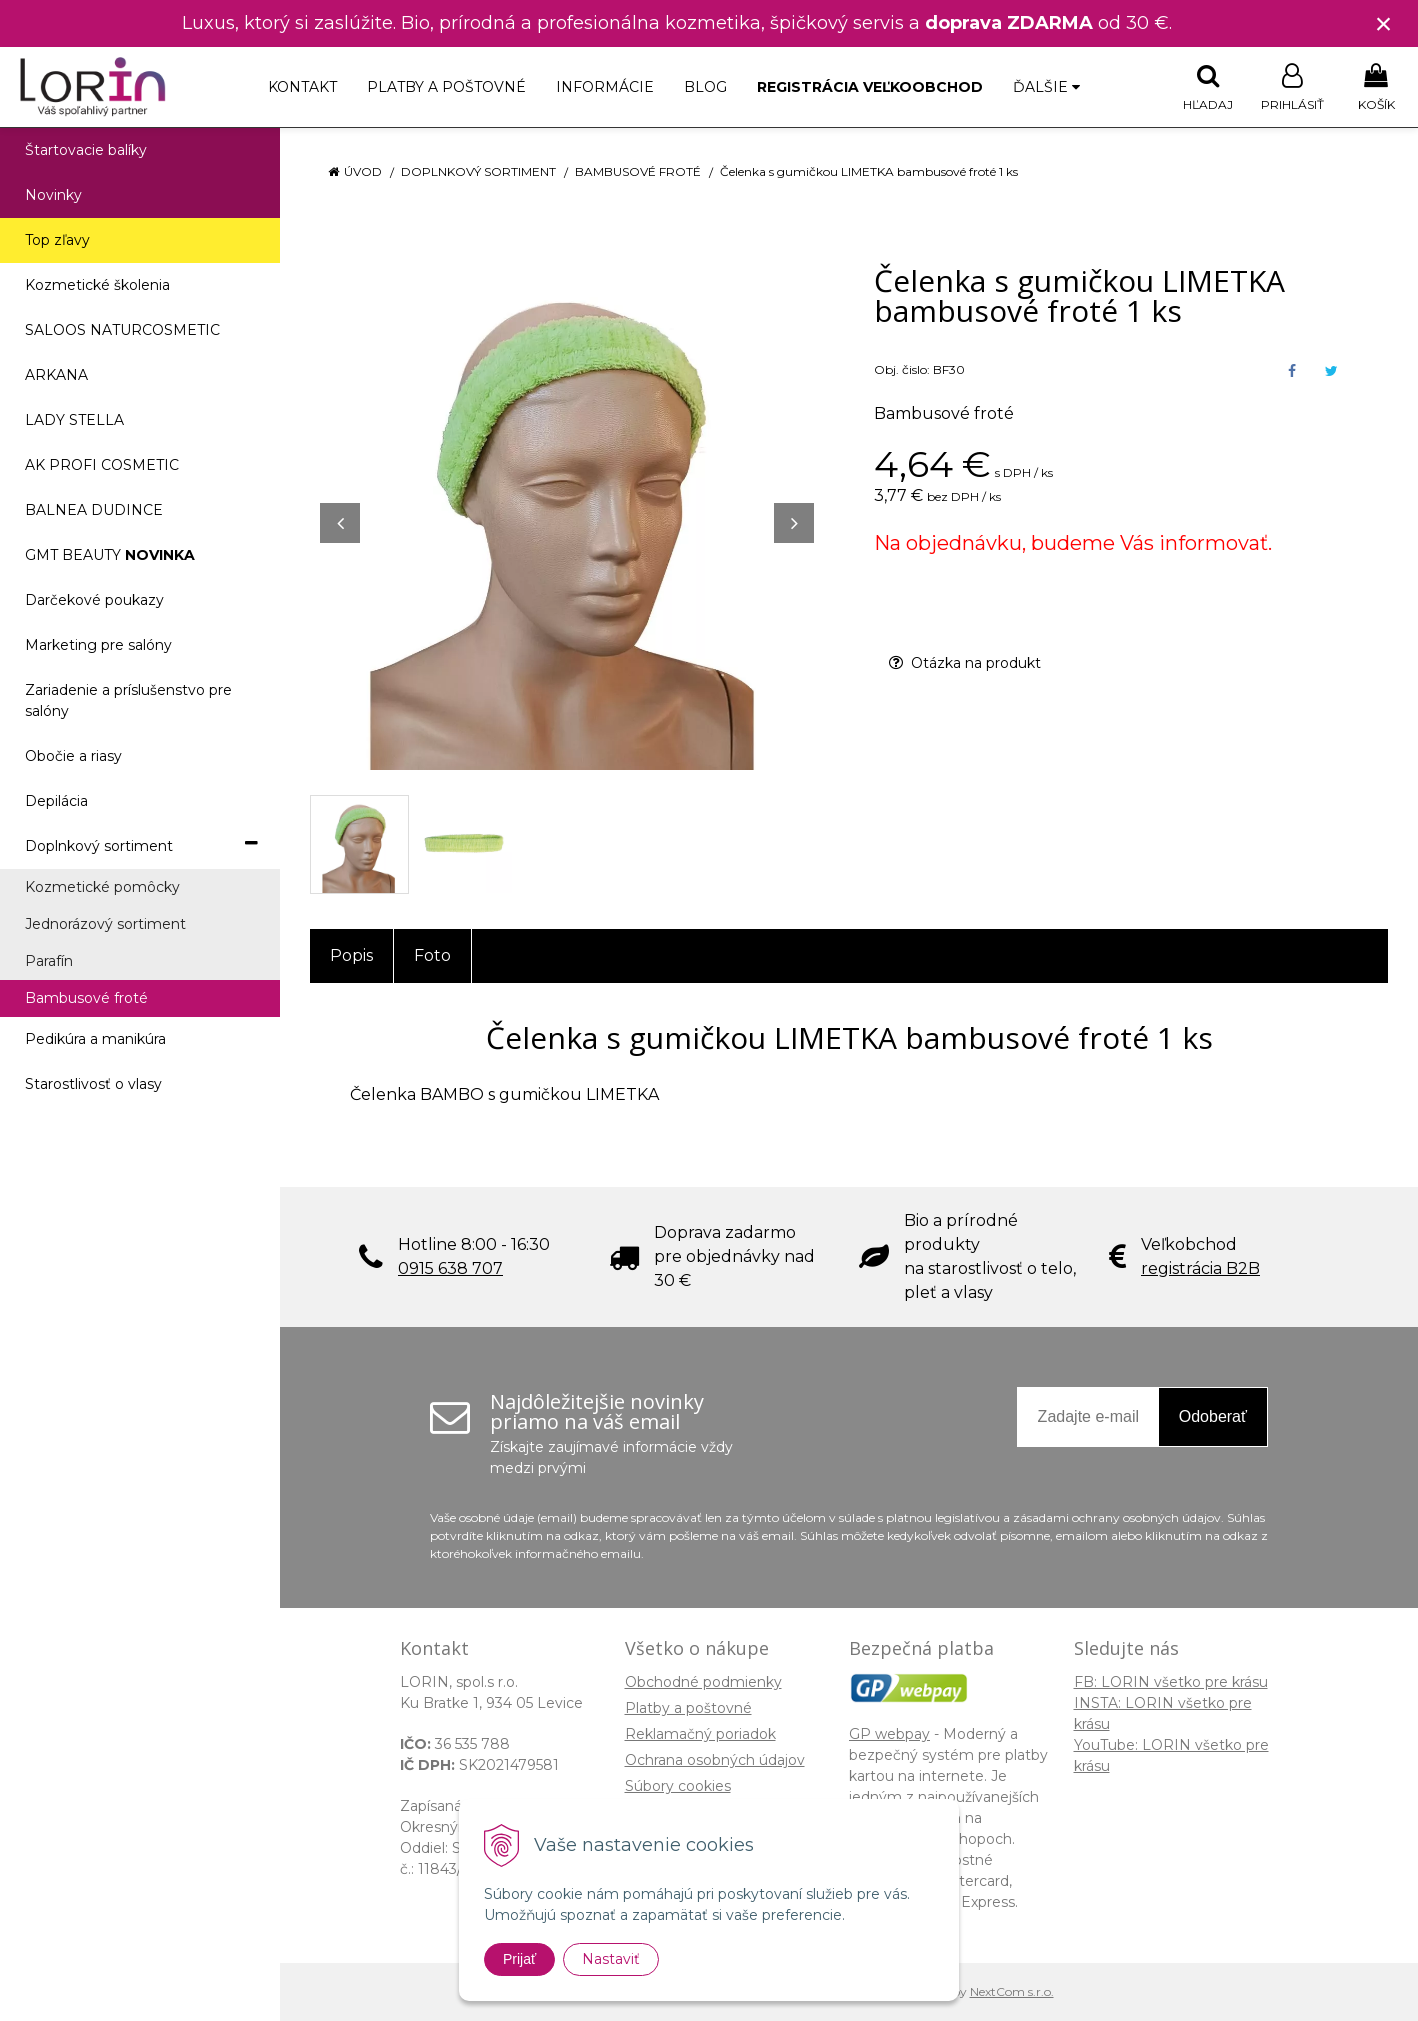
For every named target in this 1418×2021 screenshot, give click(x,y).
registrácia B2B (1200, 1268)
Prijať (519, 1959)
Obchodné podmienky (703, 1682)
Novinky (53, 195)
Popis (351, 955)
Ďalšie (1046, 87)
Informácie (605, 87)
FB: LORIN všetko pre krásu (1171, 1682)
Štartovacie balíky (86, 150)
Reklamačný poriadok (700, 1734)
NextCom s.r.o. (1012, 1991)
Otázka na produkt (965, 663)
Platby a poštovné (446, 87)
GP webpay (889, 1734)
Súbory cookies (678, 1786)
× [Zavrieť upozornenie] (1384, 23)
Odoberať (1213, 1416)
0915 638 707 (450, 1268)
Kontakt (302, 87)
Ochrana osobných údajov (715, 1760)
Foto (432, 955)
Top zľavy (57, 240)
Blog (705, 87)
